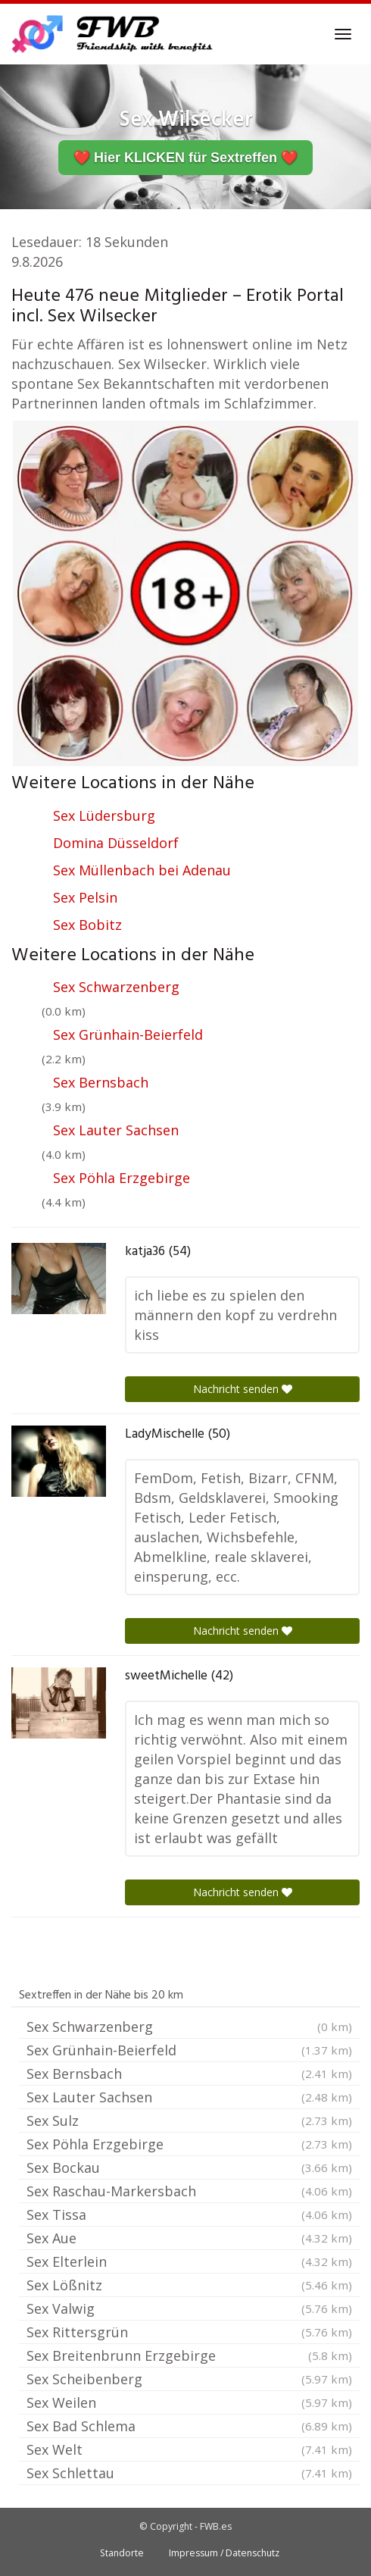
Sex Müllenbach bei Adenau (142, 870)
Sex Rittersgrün (189, 2332)
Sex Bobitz (87, 925)
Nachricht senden (242, 1389)
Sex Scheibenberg (189, 2379)
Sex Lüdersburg (104, 815)
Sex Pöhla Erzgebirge (121, 1178)
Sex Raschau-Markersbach (189, 2191)
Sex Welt (189, 2449)
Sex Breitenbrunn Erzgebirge (189, 2355)
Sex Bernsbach (100, 1082)
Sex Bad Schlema (189, 2426)
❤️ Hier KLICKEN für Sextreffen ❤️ (185, 157)
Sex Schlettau (189, 2473)
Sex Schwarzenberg (116, 987)
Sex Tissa (189, 2214)
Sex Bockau (189, 2167)
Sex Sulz (189, 2120)
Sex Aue (189, 2238)
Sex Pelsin (85, 897)
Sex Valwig (189, 2308)
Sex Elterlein (189, 2261)
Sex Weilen (189, 2402)
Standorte (122, 2552)
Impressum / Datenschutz (224, 2552)
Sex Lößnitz (189, 2285)
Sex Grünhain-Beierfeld (128, 1034)
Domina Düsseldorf (116, 843)
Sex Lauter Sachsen (116, 1130)
